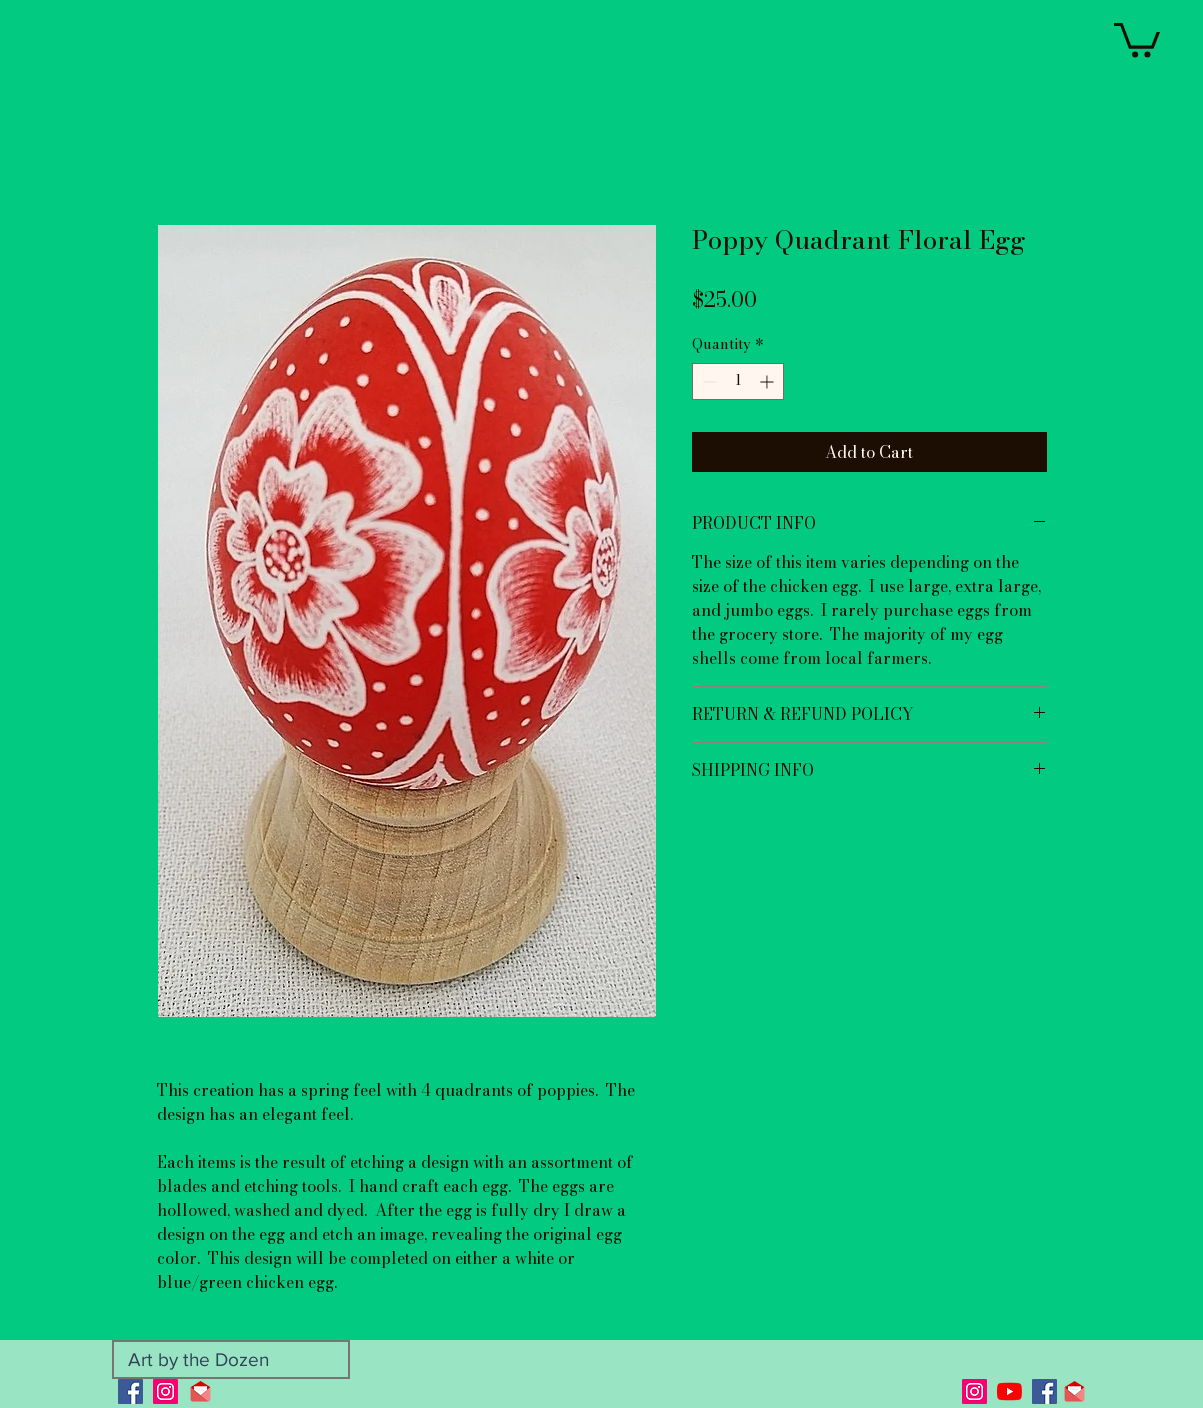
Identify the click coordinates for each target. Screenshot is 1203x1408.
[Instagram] (165, 1391)
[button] (1137, 38)
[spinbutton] (738, 381)
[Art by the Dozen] (231, 1359)
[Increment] (768, 381)
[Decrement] (707, 381)
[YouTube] (1009, 1391)
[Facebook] (130, 1391)
